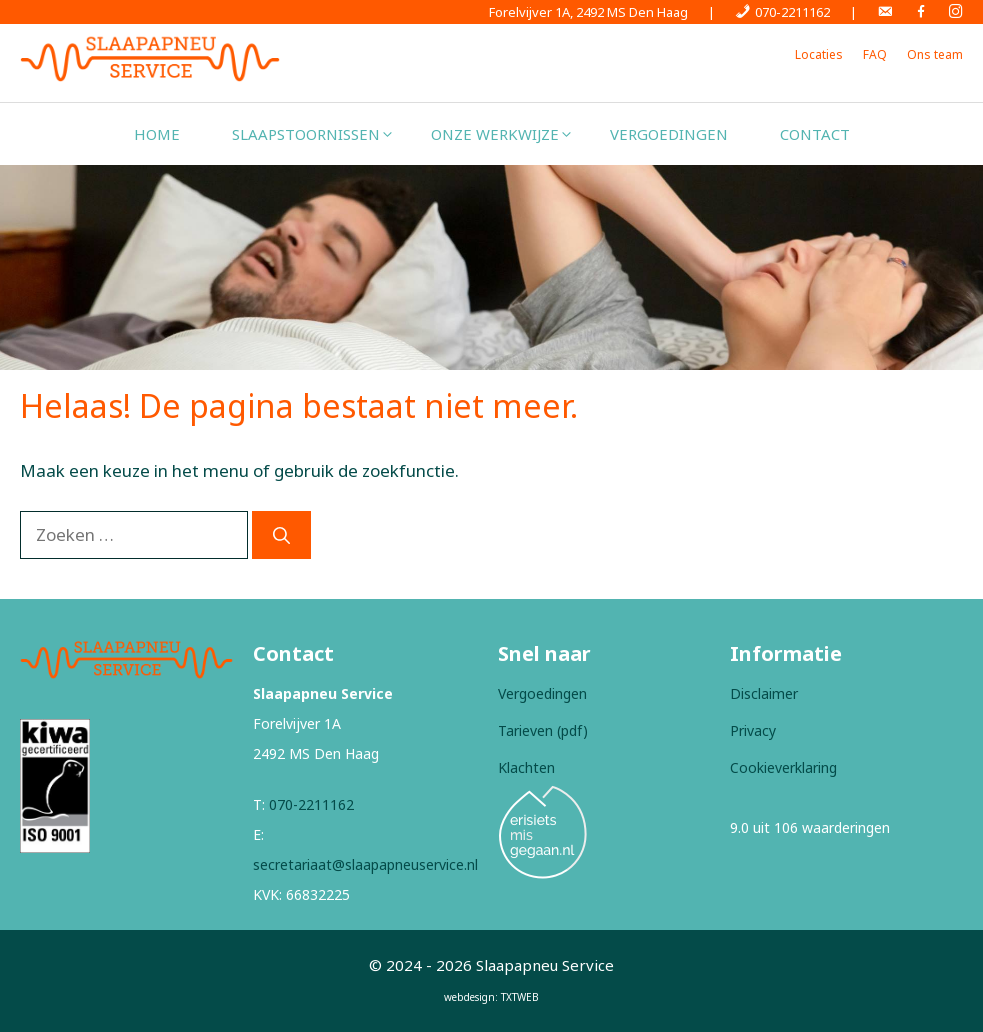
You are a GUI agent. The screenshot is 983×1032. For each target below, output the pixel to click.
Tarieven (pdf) (543, 730)
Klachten (526, 767)
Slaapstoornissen (318, 134)
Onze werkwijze (507, 134)
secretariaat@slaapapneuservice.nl (365, 864)
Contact (815, 134)
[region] (491, 267)
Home (157, 134)
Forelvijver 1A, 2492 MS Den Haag (588, 12)
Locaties (819, 54)
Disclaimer (764, 693)
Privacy (753, 730)
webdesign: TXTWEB (491, 997)
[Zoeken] (281, 535)
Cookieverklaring (783, 767)
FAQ (875, 54)
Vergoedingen (669, 134)
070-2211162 (311, 804)
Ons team (935, 54)
